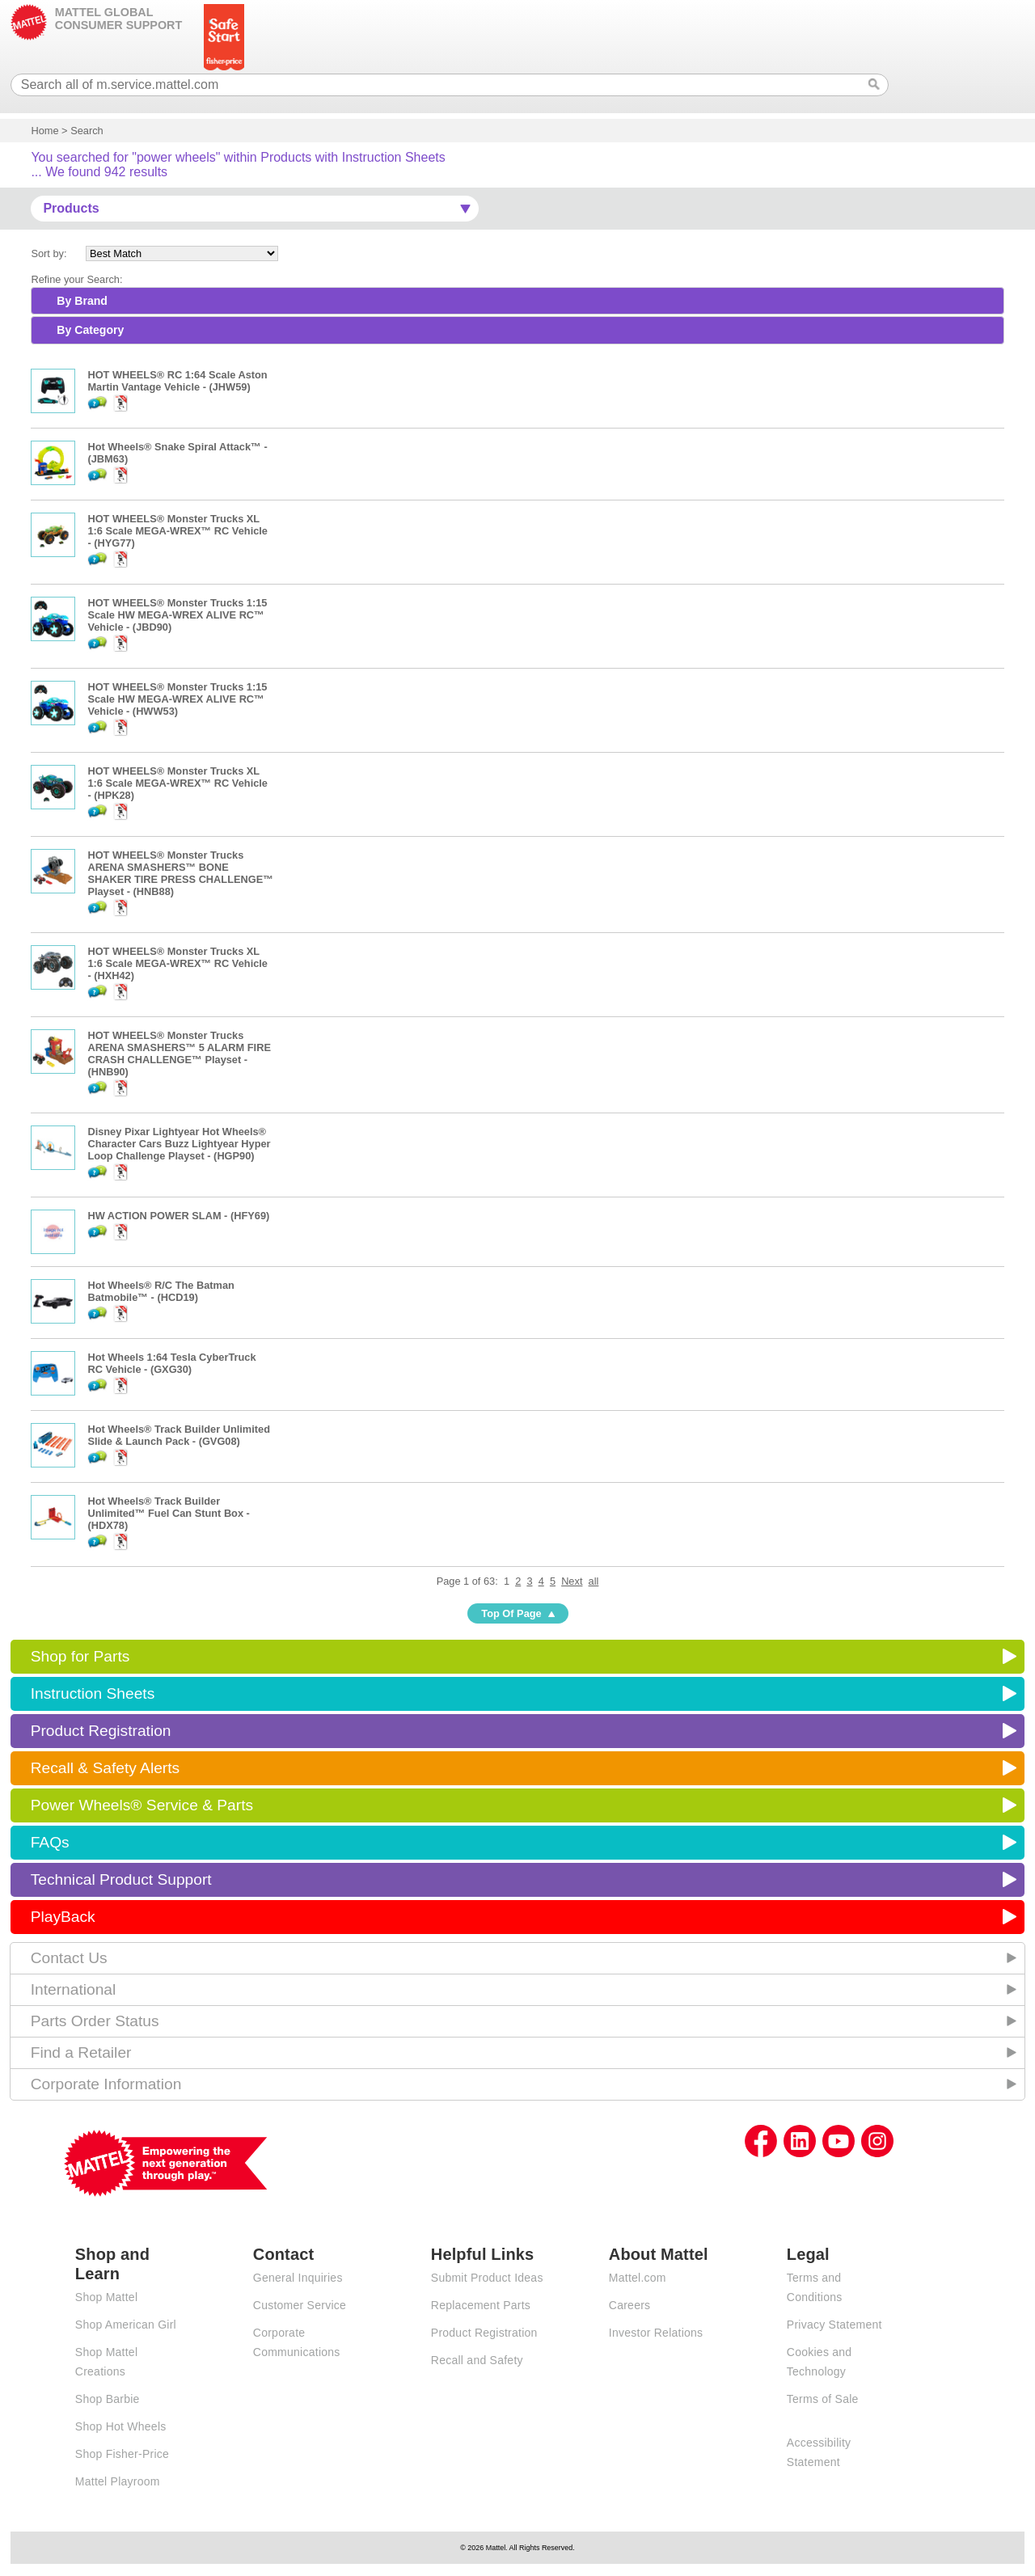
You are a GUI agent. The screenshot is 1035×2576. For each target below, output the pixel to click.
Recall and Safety (477, 2360)
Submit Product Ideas (487, 2277)
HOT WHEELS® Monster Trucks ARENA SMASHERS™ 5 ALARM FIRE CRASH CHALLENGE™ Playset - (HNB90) (179, 1053)
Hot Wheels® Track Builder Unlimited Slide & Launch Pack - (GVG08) (178, 1435)
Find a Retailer (81, 2052)
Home (44, 131)
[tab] (517, 301)
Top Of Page (511, 1613)
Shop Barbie (107, 2398)
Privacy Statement (834, 2324)
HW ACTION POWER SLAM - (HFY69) (178, 1216)
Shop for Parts (80, 1656)
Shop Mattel (106, 2297)
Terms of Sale (823, 2398)
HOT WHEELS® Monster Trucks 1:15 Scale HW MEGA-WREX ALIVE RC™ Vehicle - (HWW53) (177, 699)
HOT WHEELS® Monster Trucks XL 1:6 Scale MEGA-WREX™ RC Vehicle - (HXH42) (177, 963)
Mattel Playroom (117, 2481)
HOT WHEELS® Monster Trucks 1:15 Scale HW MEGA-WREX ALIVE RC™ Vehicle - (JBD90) (177, 615)
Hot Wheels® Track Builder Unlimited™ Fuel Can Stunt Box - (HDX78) (168, 1513)
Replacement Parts (480, 2305)
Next (571, 1581)
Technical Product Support (121, 1879)
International (73, 1989)
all (594, 1581)
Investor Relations (656, 2332)
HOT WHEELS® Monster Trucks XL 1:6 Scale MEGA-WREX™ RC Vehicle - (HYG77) (177, 531)
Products (71, 208)
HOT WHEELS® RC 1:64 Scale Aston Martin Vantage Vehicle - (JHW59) (177, 381)
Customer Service (299, 2305)
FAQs (50, 1842)
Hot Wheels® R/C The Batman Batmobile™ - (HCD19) (160, 1291)
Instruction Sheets (93, 1693)
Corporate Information (106, 2084)
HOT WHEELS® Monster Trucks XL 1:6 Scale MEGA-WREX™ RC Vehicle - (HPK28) (177, 783)
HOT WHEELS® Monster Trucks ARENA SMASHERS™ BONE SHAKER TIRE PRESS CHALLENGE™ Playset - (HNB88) (180, 873)
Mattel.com (637, 2277)
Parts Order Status (95, 2020)
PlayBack (63, 1916)
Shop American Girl (125, 2324)
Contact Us (69, 1957)
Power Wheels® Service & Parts (142, 1805)
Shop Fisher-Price (122, 2453)
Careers (630, 2305)
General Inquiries (298, 2277)
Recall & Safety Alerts (105, 1767)
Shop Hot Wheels (121, 2426)
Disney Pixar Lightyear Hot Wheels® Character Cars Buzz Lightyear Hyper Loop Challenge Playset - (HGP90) (178, 1143)
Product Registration (101, 1730)
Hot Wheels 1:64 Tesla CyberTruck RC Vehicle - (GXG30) (171, 1363)
